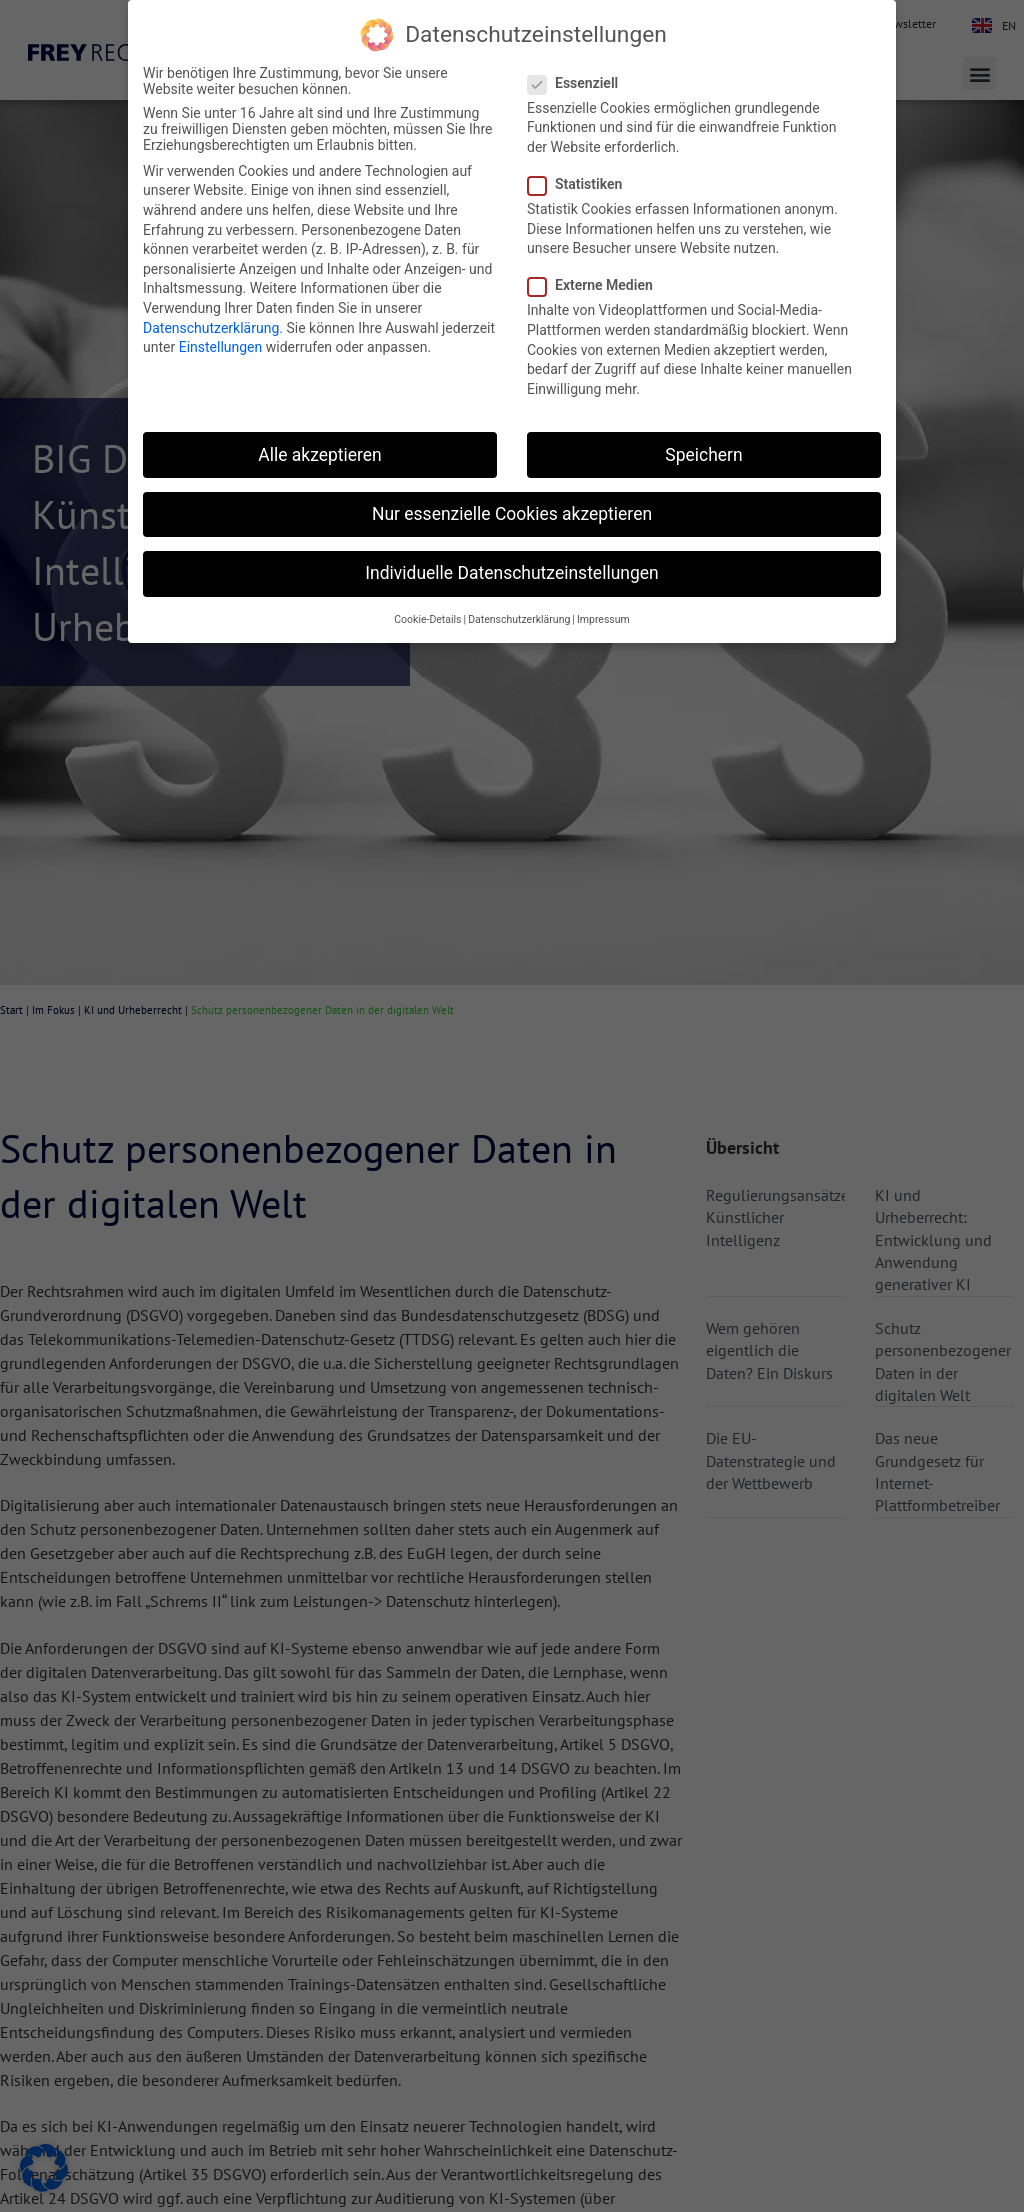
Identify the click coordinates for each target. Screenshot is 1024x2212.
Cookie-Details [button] (427, 619)
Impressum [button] (603, 619)
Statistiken (581, 184)
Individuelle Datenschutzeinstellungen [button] (511, 573)
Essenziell (579, 83)
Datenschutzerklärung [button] (519, 619)
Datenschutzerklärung (211, 328)
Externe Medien (596, 285)
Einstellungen (221, 347)
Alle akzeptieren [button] (320, 455)
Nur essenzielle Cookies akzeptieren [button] (512, 514)
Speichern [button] (703, 455)
